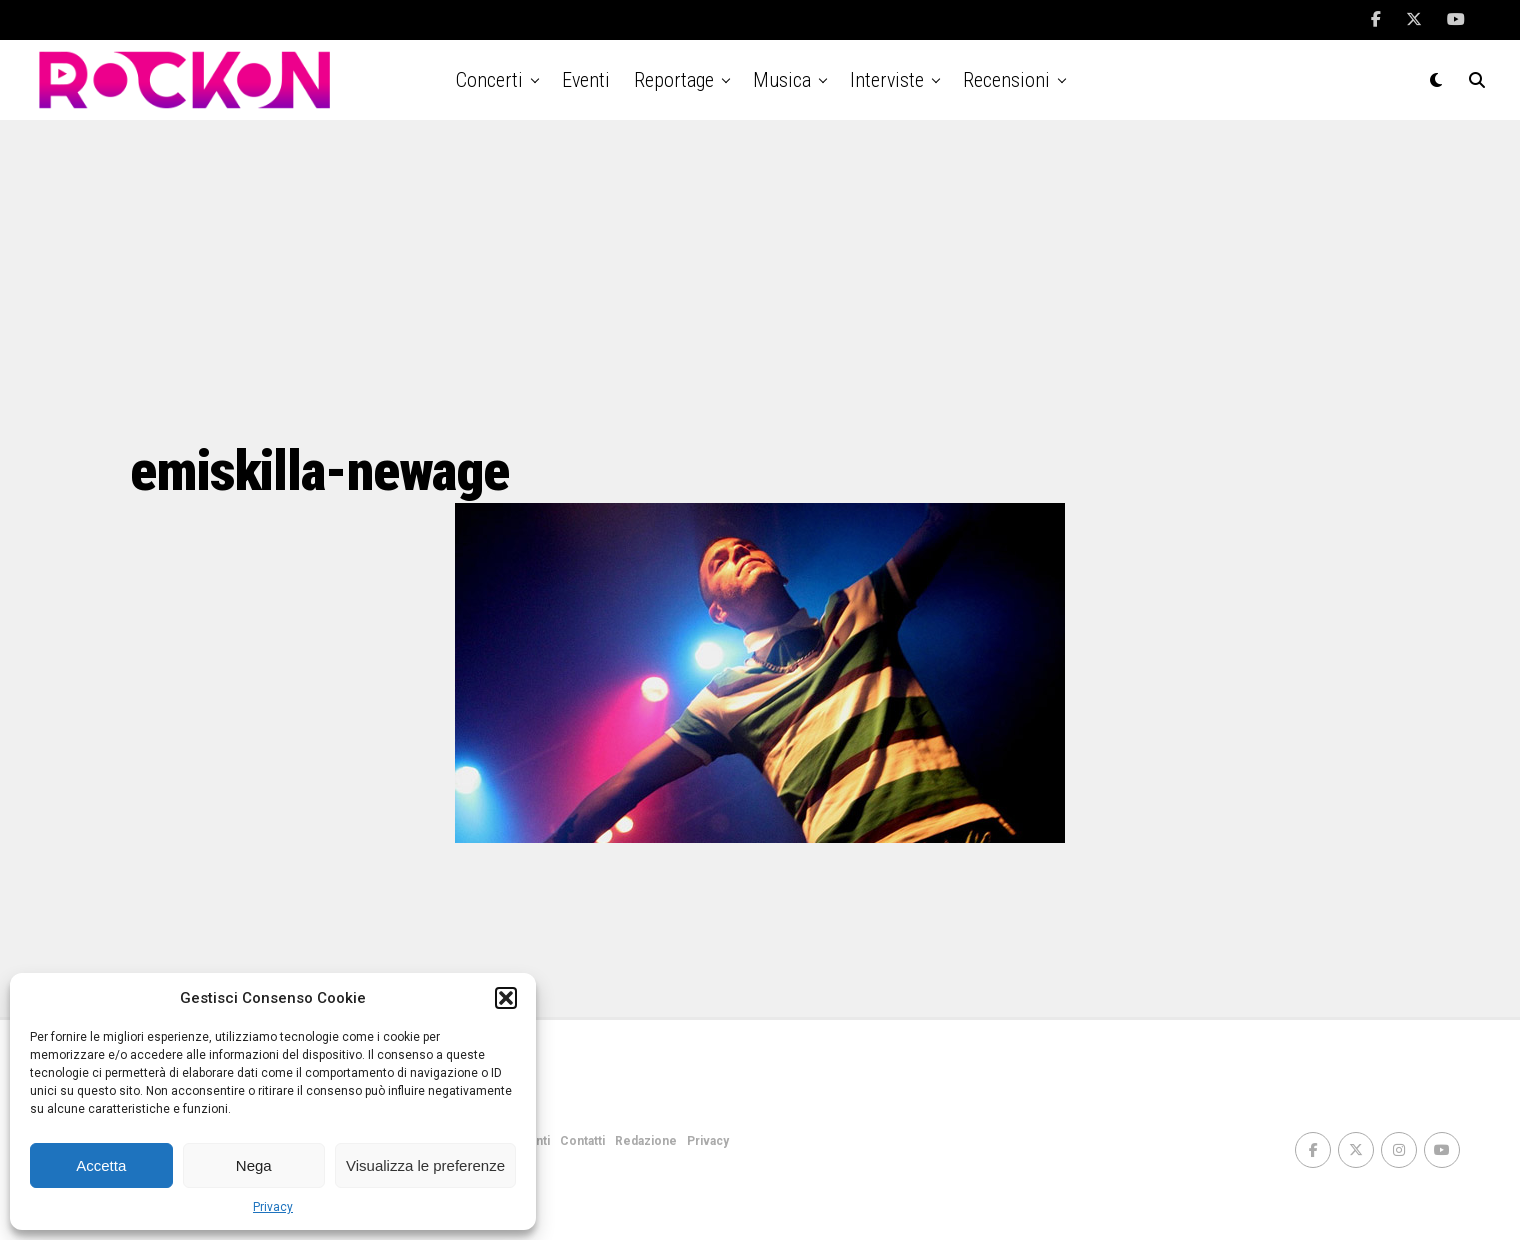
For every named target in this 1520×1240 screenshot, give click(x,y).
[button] (506, 998)
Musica (782, 80)
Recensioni (1006, 80)
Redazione (646, 1141)
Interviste (887, 80)
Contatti (582, 1141)
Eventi (586, 80)
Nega (254, 1165)
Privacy (273, 1207)
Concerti (489, 80)
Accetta (101, 1165)
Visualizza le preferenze (425, 1165)
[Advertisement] (760, 280)
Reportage (674, 80)
